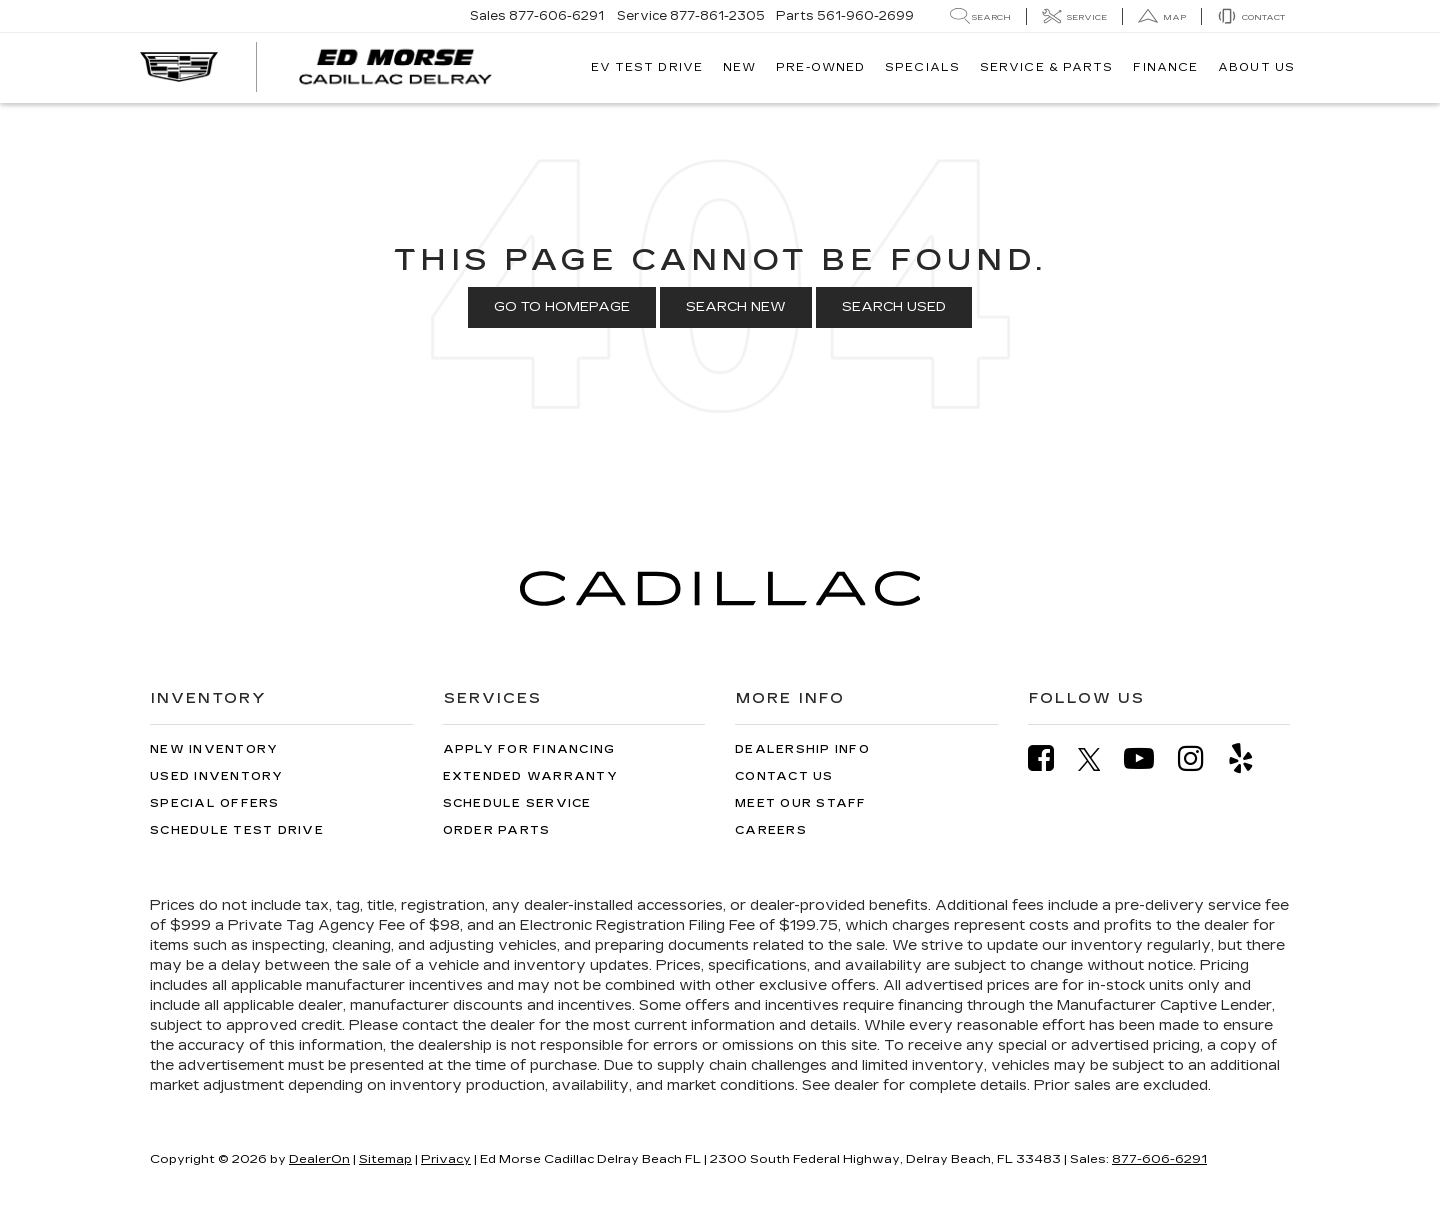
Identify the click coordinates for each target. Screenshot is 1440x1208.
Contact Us (784, 776)
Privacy (446, 1159)
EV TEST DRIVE (647, 67)
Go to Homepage (562, 307)
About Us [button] (1256, 67)
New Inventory (214, 749)
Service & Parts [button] (1047, 67)
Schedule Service (517, 803)
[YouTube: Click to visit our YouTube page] (1149, 758)
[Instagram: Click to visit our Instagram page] (1201, 758)
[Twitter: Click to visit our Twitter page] (1099, 759)
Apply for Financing (529, 749)
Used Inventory (217, 776)
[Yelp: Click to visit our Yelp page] (1251, 758)
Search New (736, 307)
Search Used (894, 307)
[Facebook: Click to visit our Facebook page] (1051, 758)
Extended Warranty (530, 776)
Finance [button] (1165, 67)
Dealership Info (802, 749)
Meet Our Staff (801, 803)
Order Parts (497, 830)
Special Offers (215, 803)
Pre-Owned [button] (820, 67)
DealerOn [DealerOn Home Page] (319, 1159)
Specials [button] (922, 67)
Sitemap (385, 1159)
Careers (771, 830)
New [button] (739, 67)
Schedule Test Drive (237, 830)
